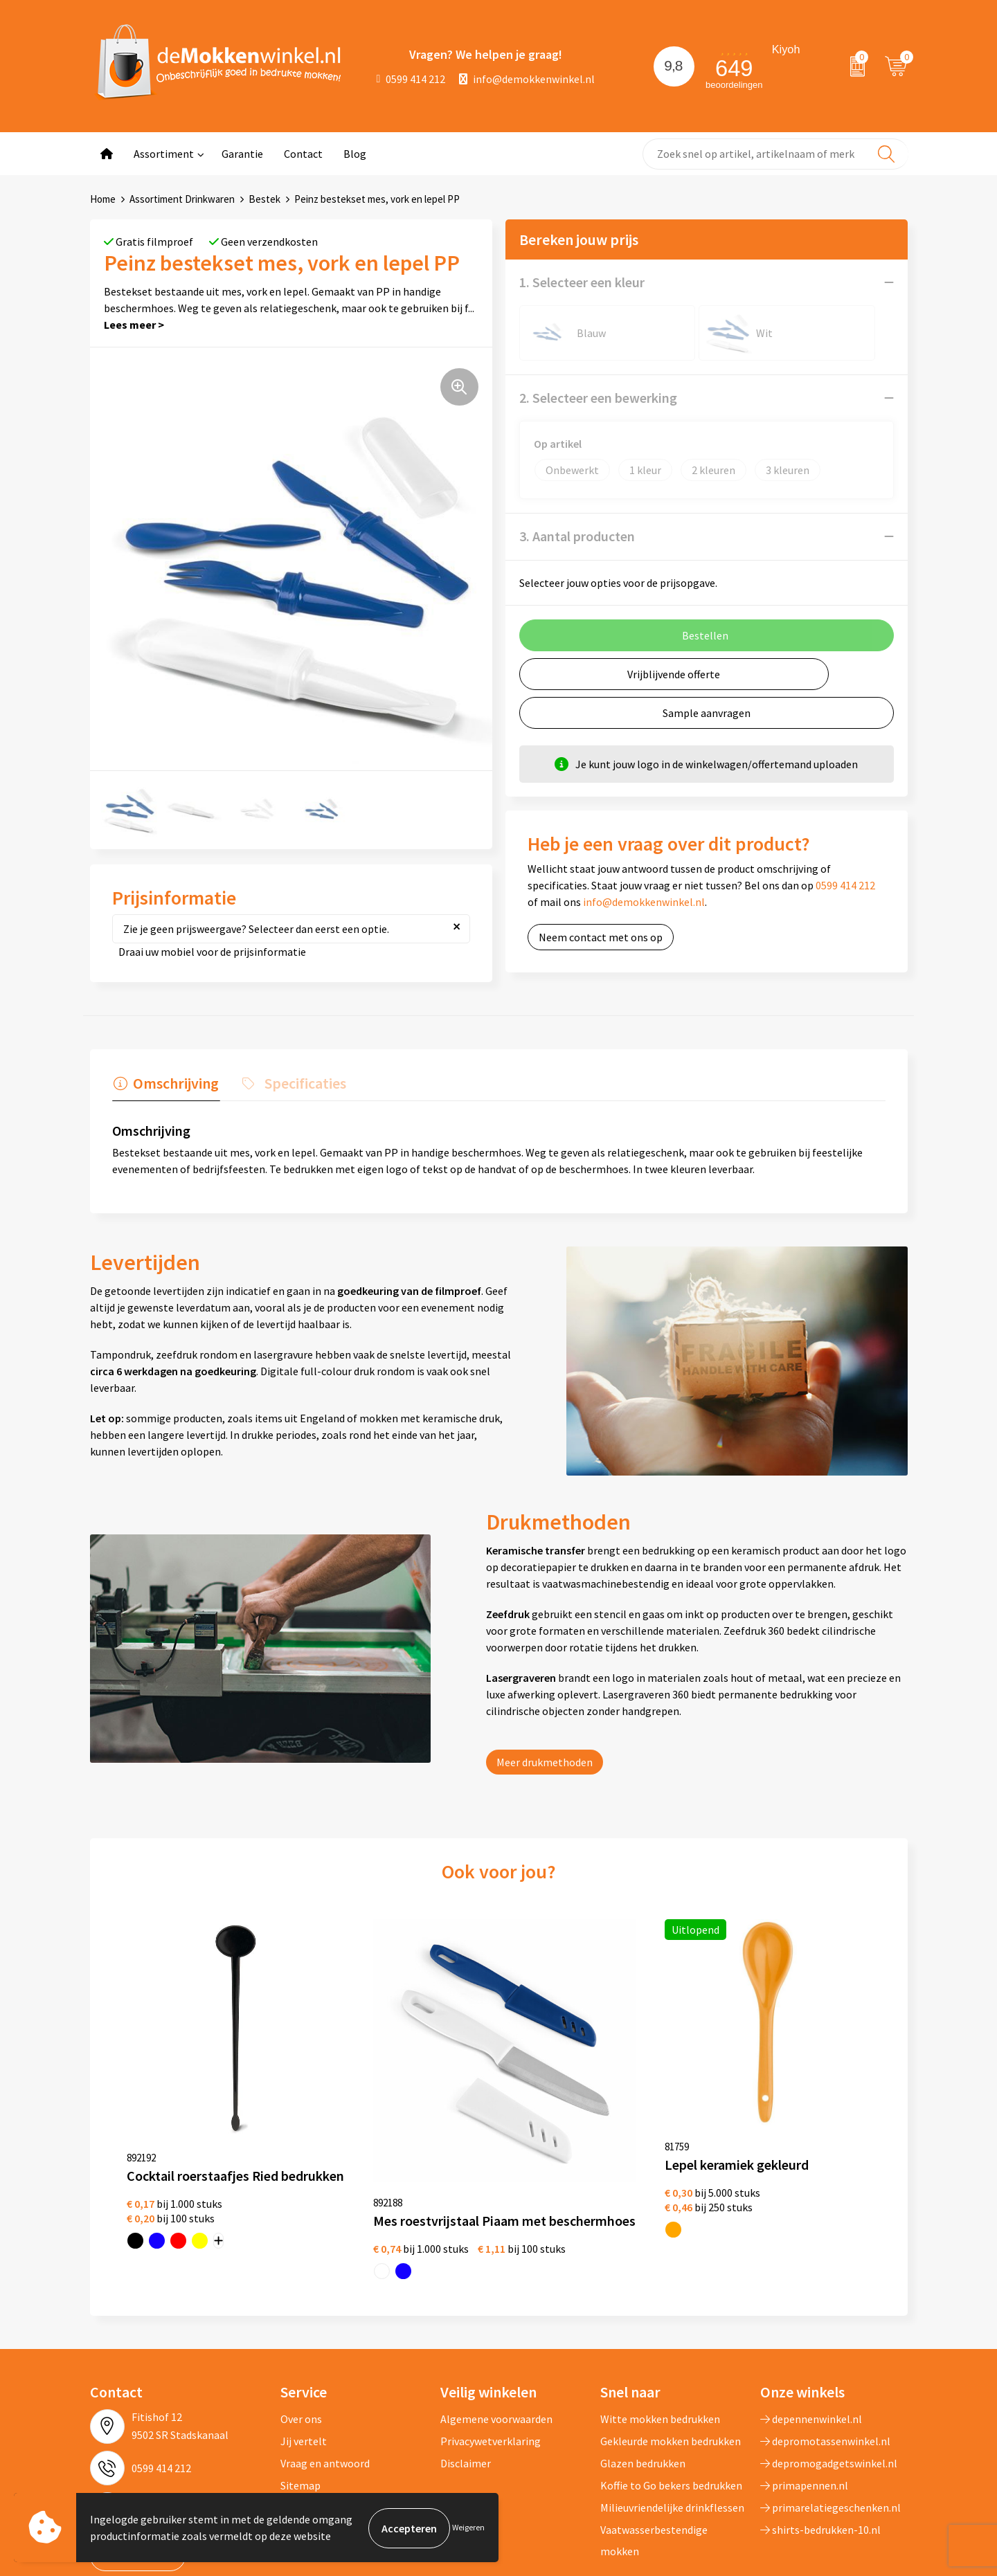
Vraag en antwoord (325, 2379)
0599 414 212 (411, 79)
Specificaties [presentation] (301, 1083)
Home (103, 199)
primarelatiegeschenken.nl (830, 2424)
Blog (354, 154)
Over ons (301, 2335)
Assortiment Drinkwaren (182, 199)
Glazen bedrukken (642, 2379)
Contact (303, 154)
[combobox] (775, 154)
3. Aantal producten (577, 536)
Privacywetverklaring (490, 2357)
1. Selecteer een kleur (582, 282)
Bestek (264, 199)
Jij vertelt (303, 2357)
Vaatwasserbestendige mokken (654, 2456)
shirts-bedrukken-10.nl (820, 2446)
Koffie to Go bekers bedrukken (671, 2402)
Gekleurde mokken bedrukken (670, 2357)
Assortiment (164, 154)
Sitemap (300, 2402)
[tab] (164, 1086)
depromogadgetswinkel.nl (828, 2379)
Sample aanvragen (707, 713)
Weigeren (468, 2528)
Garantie (242, 154)
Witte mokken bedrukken (660, 2335)
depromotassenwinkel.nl (825, 2357)
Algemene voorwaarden (496, 2335)
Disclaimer (465, 2379)
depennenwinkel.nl (811, 2335)
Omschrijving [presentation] (174, 1083)
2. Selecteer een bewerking (598, 397)
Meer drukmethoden (544, 1762)
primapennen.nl (804, 2402)
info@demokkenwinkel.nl (527, 79)
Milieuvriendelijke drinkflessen (672, 2424)
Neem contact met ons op (601, 937)
